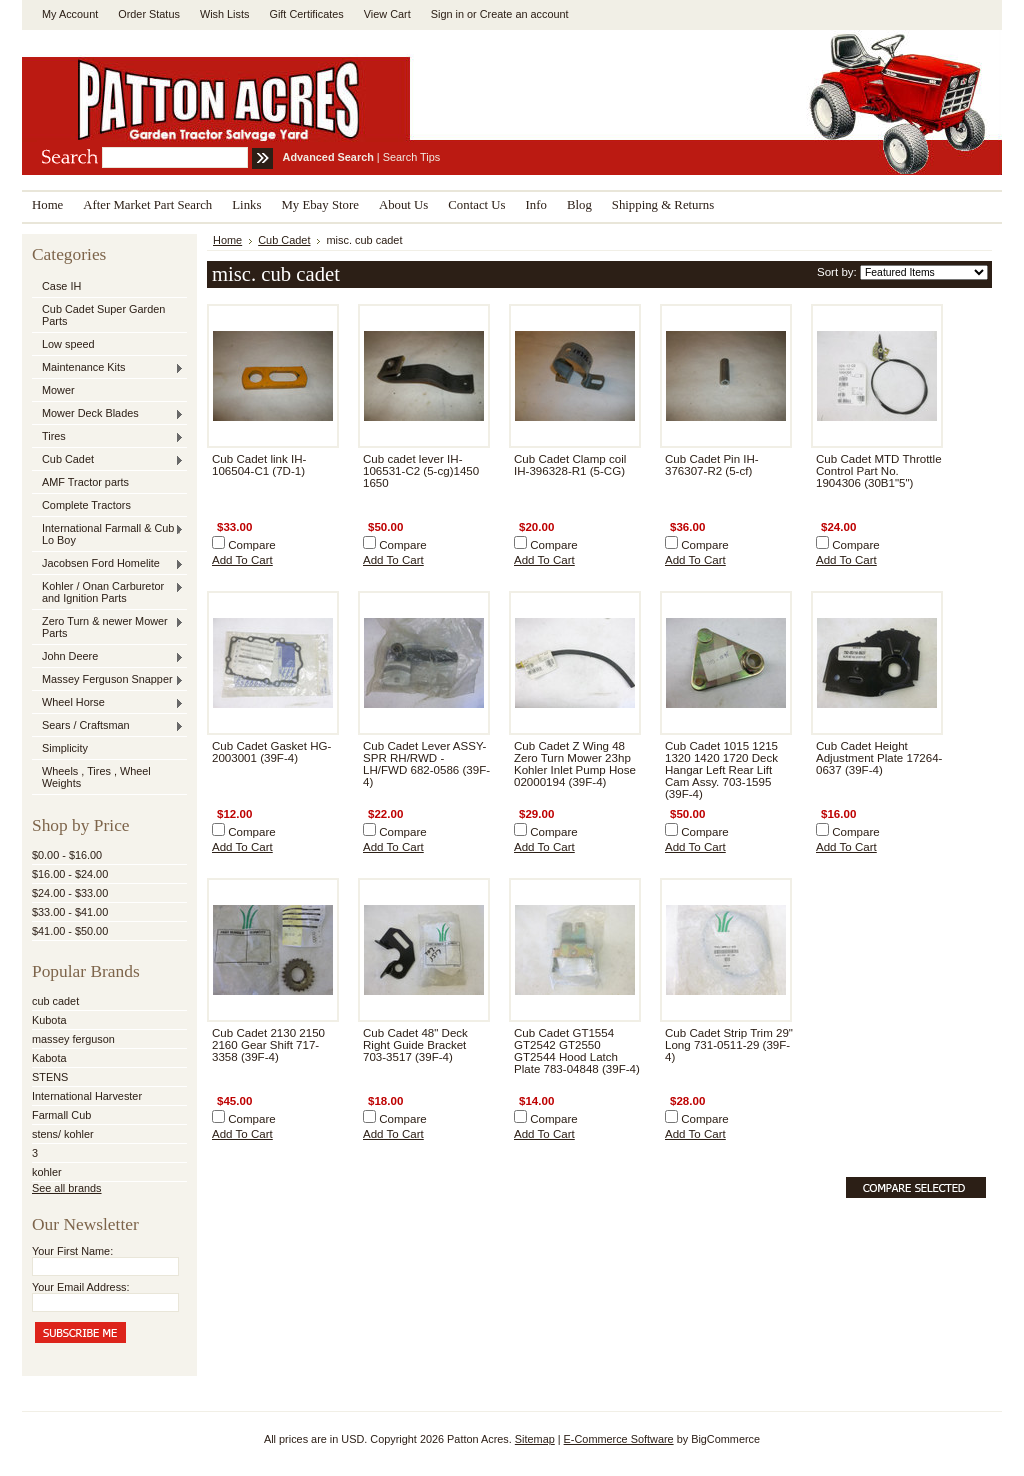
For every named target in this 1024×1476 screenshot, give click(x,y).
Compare (252, 545)
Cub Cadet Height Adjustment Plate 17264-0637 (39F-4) (879, 758)
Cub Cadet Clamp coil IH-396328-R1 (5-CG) (570, 465)
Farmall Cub (61, 1115)
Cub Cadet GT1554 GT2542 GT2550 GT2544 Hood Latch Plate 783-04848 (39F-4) (577, 1051)
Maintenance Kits (108, 368)
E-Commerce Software (619, 1439)
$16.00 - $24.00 (70, 874)
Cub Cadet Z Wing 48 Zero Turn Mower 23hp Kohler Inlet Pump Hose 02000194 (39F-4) (575, 764)
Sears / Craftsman (108, 726)
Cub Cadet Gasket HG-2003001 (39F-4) (271, 752)
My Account (70, 14)
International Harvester (87, 1096)
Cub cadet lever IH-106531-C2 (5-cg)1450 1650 (421, 471)
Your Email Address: (81, 1287)
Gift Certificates (306, 14)
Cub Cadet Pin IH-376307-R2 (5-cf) (712, 465)
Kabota (49, 1058)
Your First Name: (72, 1251)
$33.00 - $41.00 (70, 912)
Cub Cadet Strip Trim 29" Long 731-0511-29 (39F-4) (729, 1045)
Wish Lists (225, 14)
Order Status (149, 14)
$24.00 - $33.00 (70, 893)
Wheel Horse (108, 703)
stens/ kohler (63, 1134)
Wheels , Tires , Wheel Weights (96, 777)
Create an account (524, 14)
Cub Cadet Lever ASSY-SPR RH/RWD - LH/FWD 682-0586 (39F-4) (426, 764)
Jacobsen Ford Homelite (108, 564)
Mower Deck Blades (108, 414)
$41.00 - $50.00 (70, 931)
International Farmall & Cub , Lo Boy (108, 534)
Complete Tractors (86, 505)
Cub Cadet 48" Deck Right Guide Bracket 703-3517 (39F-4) (415, 1045)
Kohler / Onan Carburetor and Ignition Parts (108, 592)
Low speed (68, 344)
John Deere (108, 657)
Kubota (49, 1020)
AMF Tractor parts (85, 482)
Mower (58, 390)
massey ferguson (73, 1039)
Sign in (447, 14)
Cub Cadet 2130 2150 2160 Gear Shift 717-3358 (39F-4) (268, 1045)
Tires (108, 437)
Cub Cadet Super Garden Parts (103, 315)
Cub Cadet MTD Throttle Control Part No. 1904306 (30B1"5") (879, 471)
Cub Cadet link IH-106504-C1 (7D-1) (259, 465)
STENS (50, 1077)
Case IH (61, 286)
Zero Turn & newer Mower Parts (108, 627)
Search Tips (411, 157)
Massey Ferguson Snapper (108, 680)
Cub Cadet (108, 460)
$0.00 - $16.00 (67, 855)
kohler (47, 1172)
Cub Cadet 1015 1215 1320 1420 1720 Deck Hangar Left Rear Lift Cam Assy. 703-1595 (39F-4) (721, 770)
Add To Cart (242, 560)
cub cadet (55, 1001)
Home (227, 240)
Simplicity (65, 748)
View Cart (387, 14)
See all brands (67, 1188)
